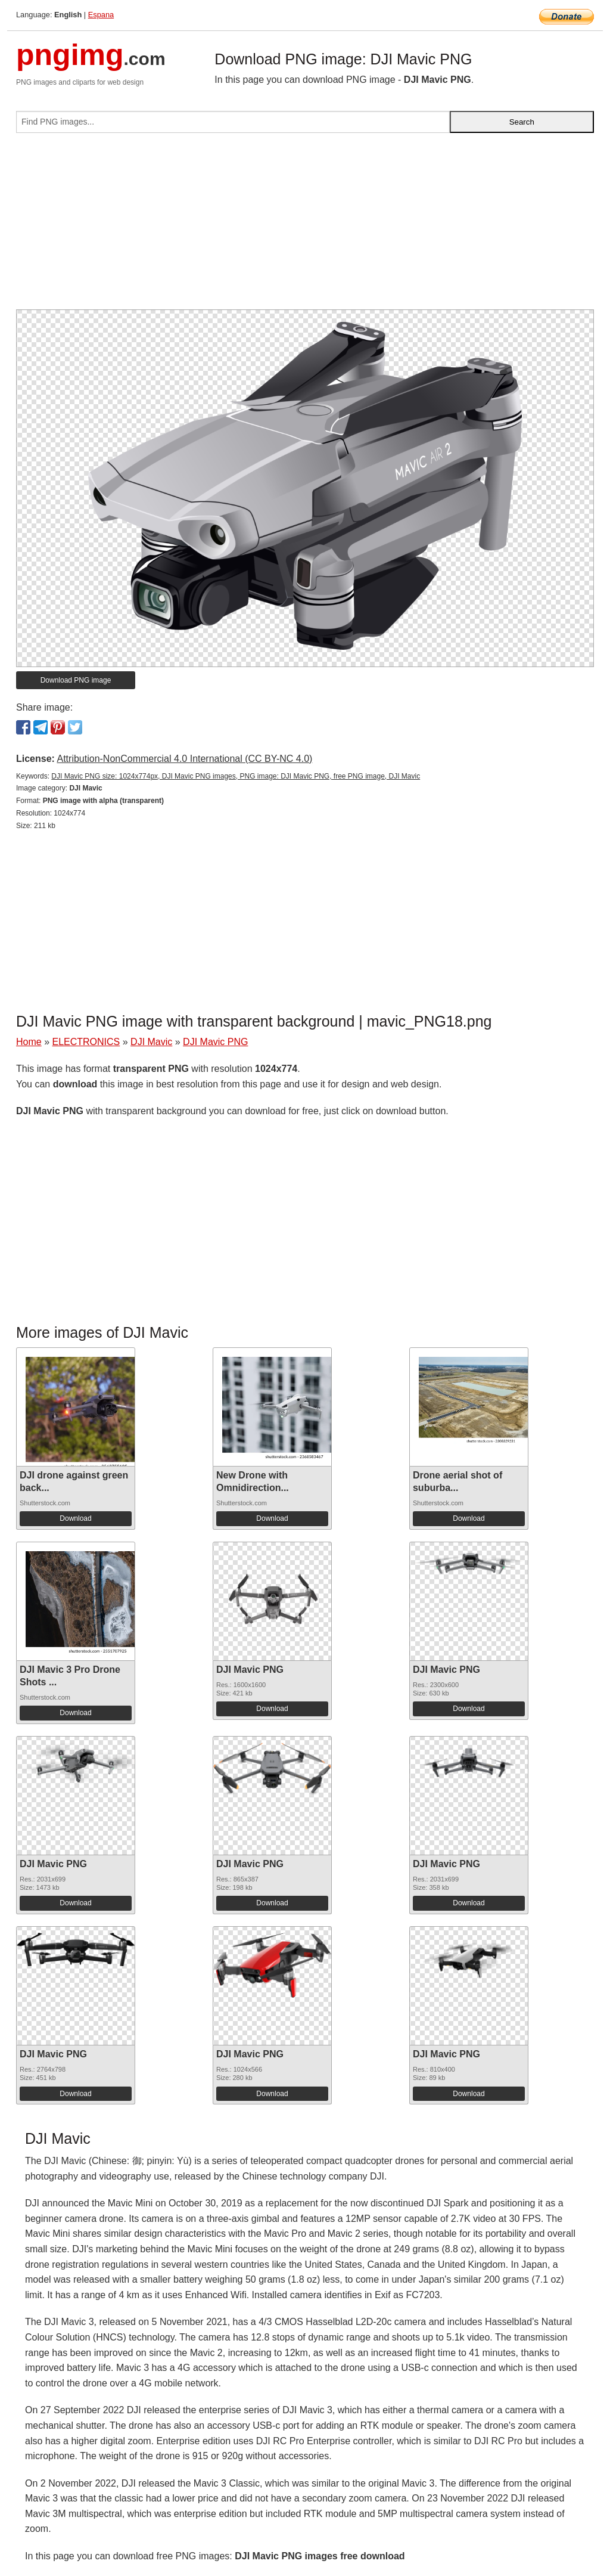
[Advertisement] (305, 225)
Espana (101, 14)
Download (75, 1518)
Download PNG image (76, 680)
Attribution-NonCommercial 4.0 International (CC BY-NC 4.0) (184, 759)
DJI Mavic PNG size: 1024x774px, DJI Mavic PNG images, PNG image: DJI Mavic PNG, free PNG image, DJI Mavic (235, 776)
